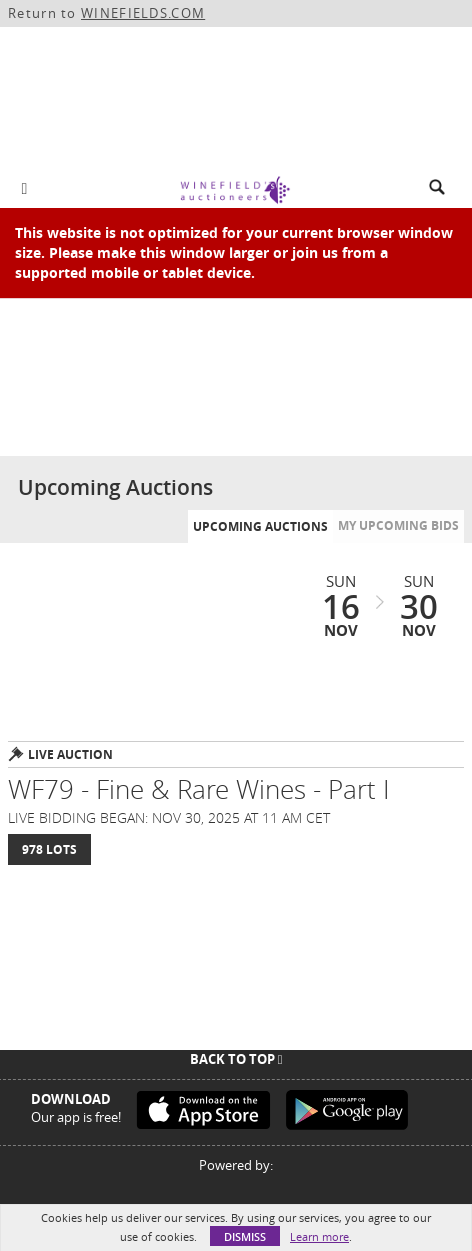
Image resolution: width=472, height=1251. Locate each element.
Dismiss (245, 1236)
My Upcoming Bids (398, 525)
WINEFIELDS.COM (143, 13)
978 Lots (49, 849)
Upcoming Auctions (260, 526)
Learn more (319, 1236)
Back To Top (236, 1059)
